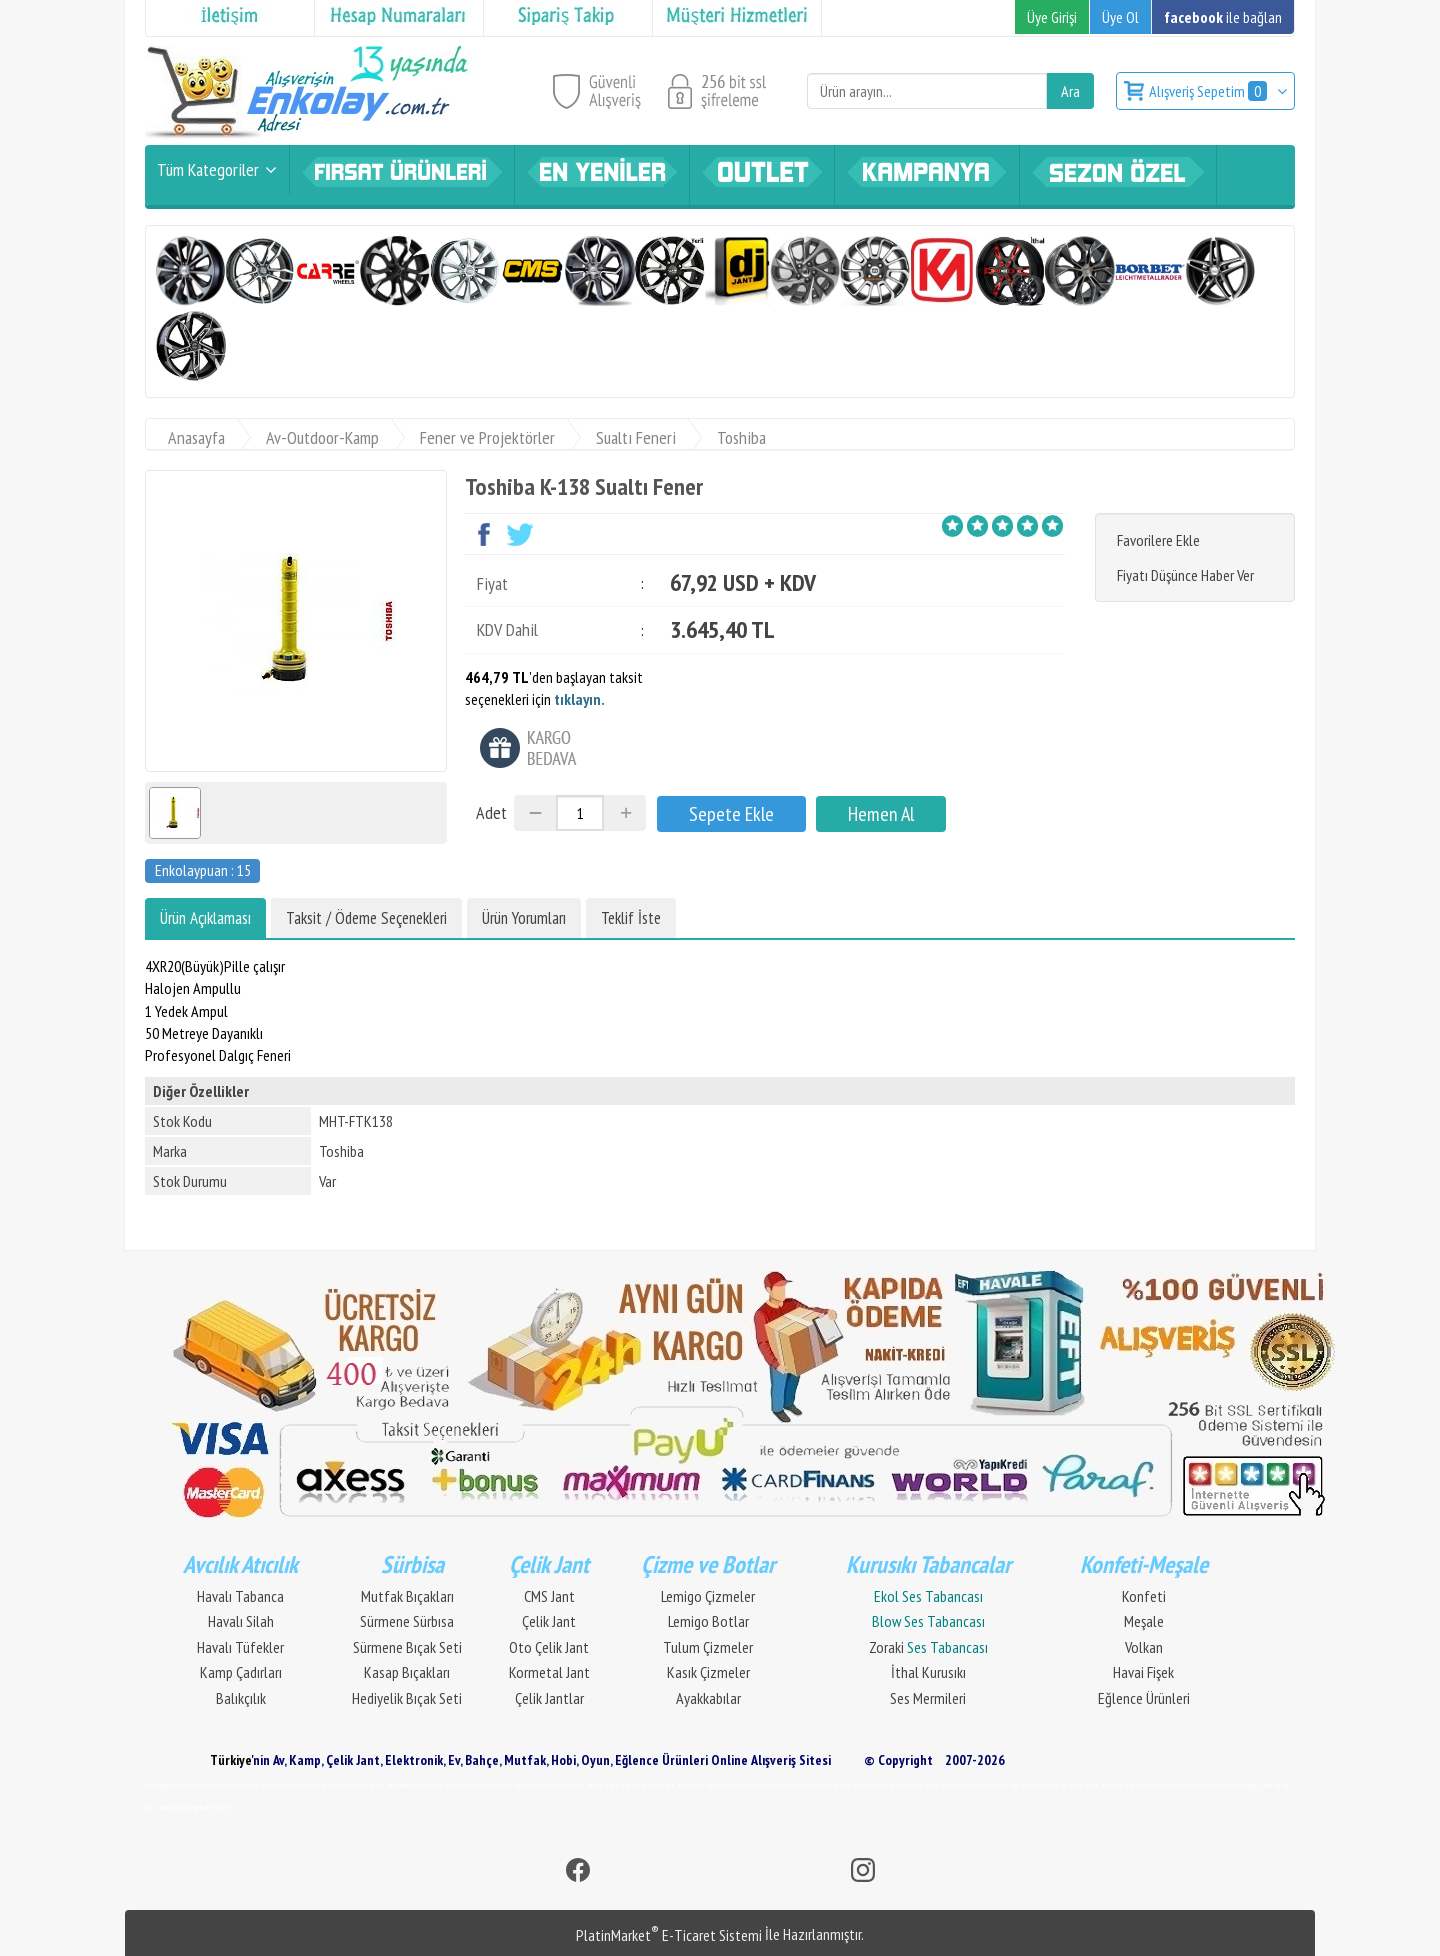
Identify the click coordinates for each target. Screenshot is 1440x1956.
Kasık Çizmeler (708, 1672)
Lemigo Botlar (708, 1621)
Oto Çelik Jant (549, 1647)
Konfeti (1144, 1596)
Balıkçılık (241, 1698)
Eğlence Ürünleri (1144, 1698)
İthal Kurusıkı (928, 1672)
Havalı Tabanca (240, 1596)
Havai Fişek (1143, 1672)
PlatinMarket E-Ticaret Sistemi (669, 1935)
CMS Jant (549, 1596)
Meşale (1144, 1621)
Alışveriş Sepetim (1209, 91)
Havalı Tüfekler (240, 1647)
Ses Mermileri (928, 1698)
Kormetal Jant (549, 1672)
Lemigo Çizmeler (708, 1596)
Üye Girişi (1052, 17)
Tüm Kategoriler (208, 169)
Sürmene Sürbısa (407, 1621)
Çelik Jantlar (549, 1698)
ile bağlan (1223, 17)
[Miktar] (580, 813)
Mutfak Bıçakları (407, 1596)
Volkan (1144, 1647)
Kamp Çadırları (241, 1672)
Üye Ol (1120, 17)
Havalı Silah (241, 1621)
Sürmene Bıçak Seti (407, 1647)
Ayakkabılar (708, 1698)
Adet (491, 812)
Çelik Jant (549, 1621)
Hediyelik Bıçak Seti (407, 1698)
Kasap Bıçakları (407, 1672)
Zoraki (928, 1647)
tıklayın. (579, 699)
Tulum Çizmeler (708, 1647)
